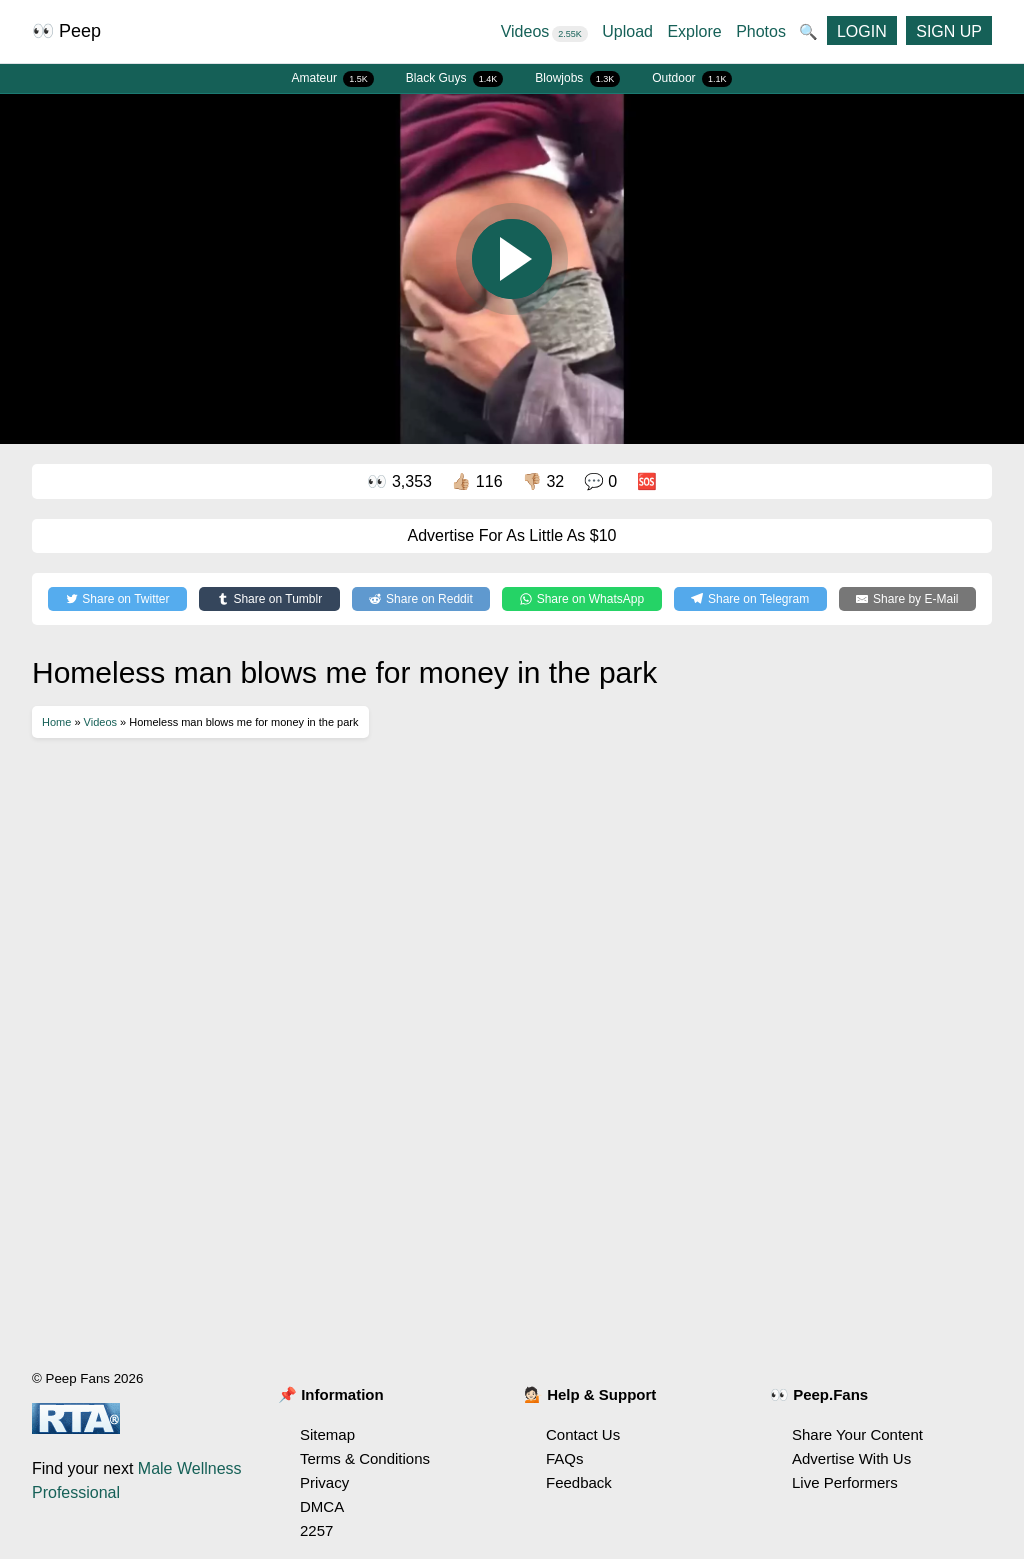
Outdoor (692, 79)
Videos (544, 31)
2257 (316, 1530)
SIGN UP (949, 31)
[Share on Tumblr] (269, 599)
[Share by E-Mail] (907, 599)
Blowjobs (577, 79)
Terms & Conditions (365, 1458)
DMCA (322, 1506)
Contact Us (583, 1434)
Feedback (579, 1482)
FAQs (565, 1458)
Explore (694, 31)
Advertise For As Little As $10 (512, 535)
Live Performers (845, 1482)
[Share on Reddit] (421, 599)
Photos (761, 31)
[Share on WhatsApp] (581, 599)
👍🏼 (476, 481)
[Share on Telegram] (750, 599)
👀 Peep (66, 31)
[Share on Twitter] (117, 599)
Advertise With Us (851, 1458)
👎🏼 (543, 481)
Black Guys (455, 79)
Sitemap (327, 1434)
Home (56, 722)
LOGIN (862, 31)
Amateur (333, 79)
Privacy (324, 1482)
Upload (627, 31)
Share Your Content (857, 1434)
